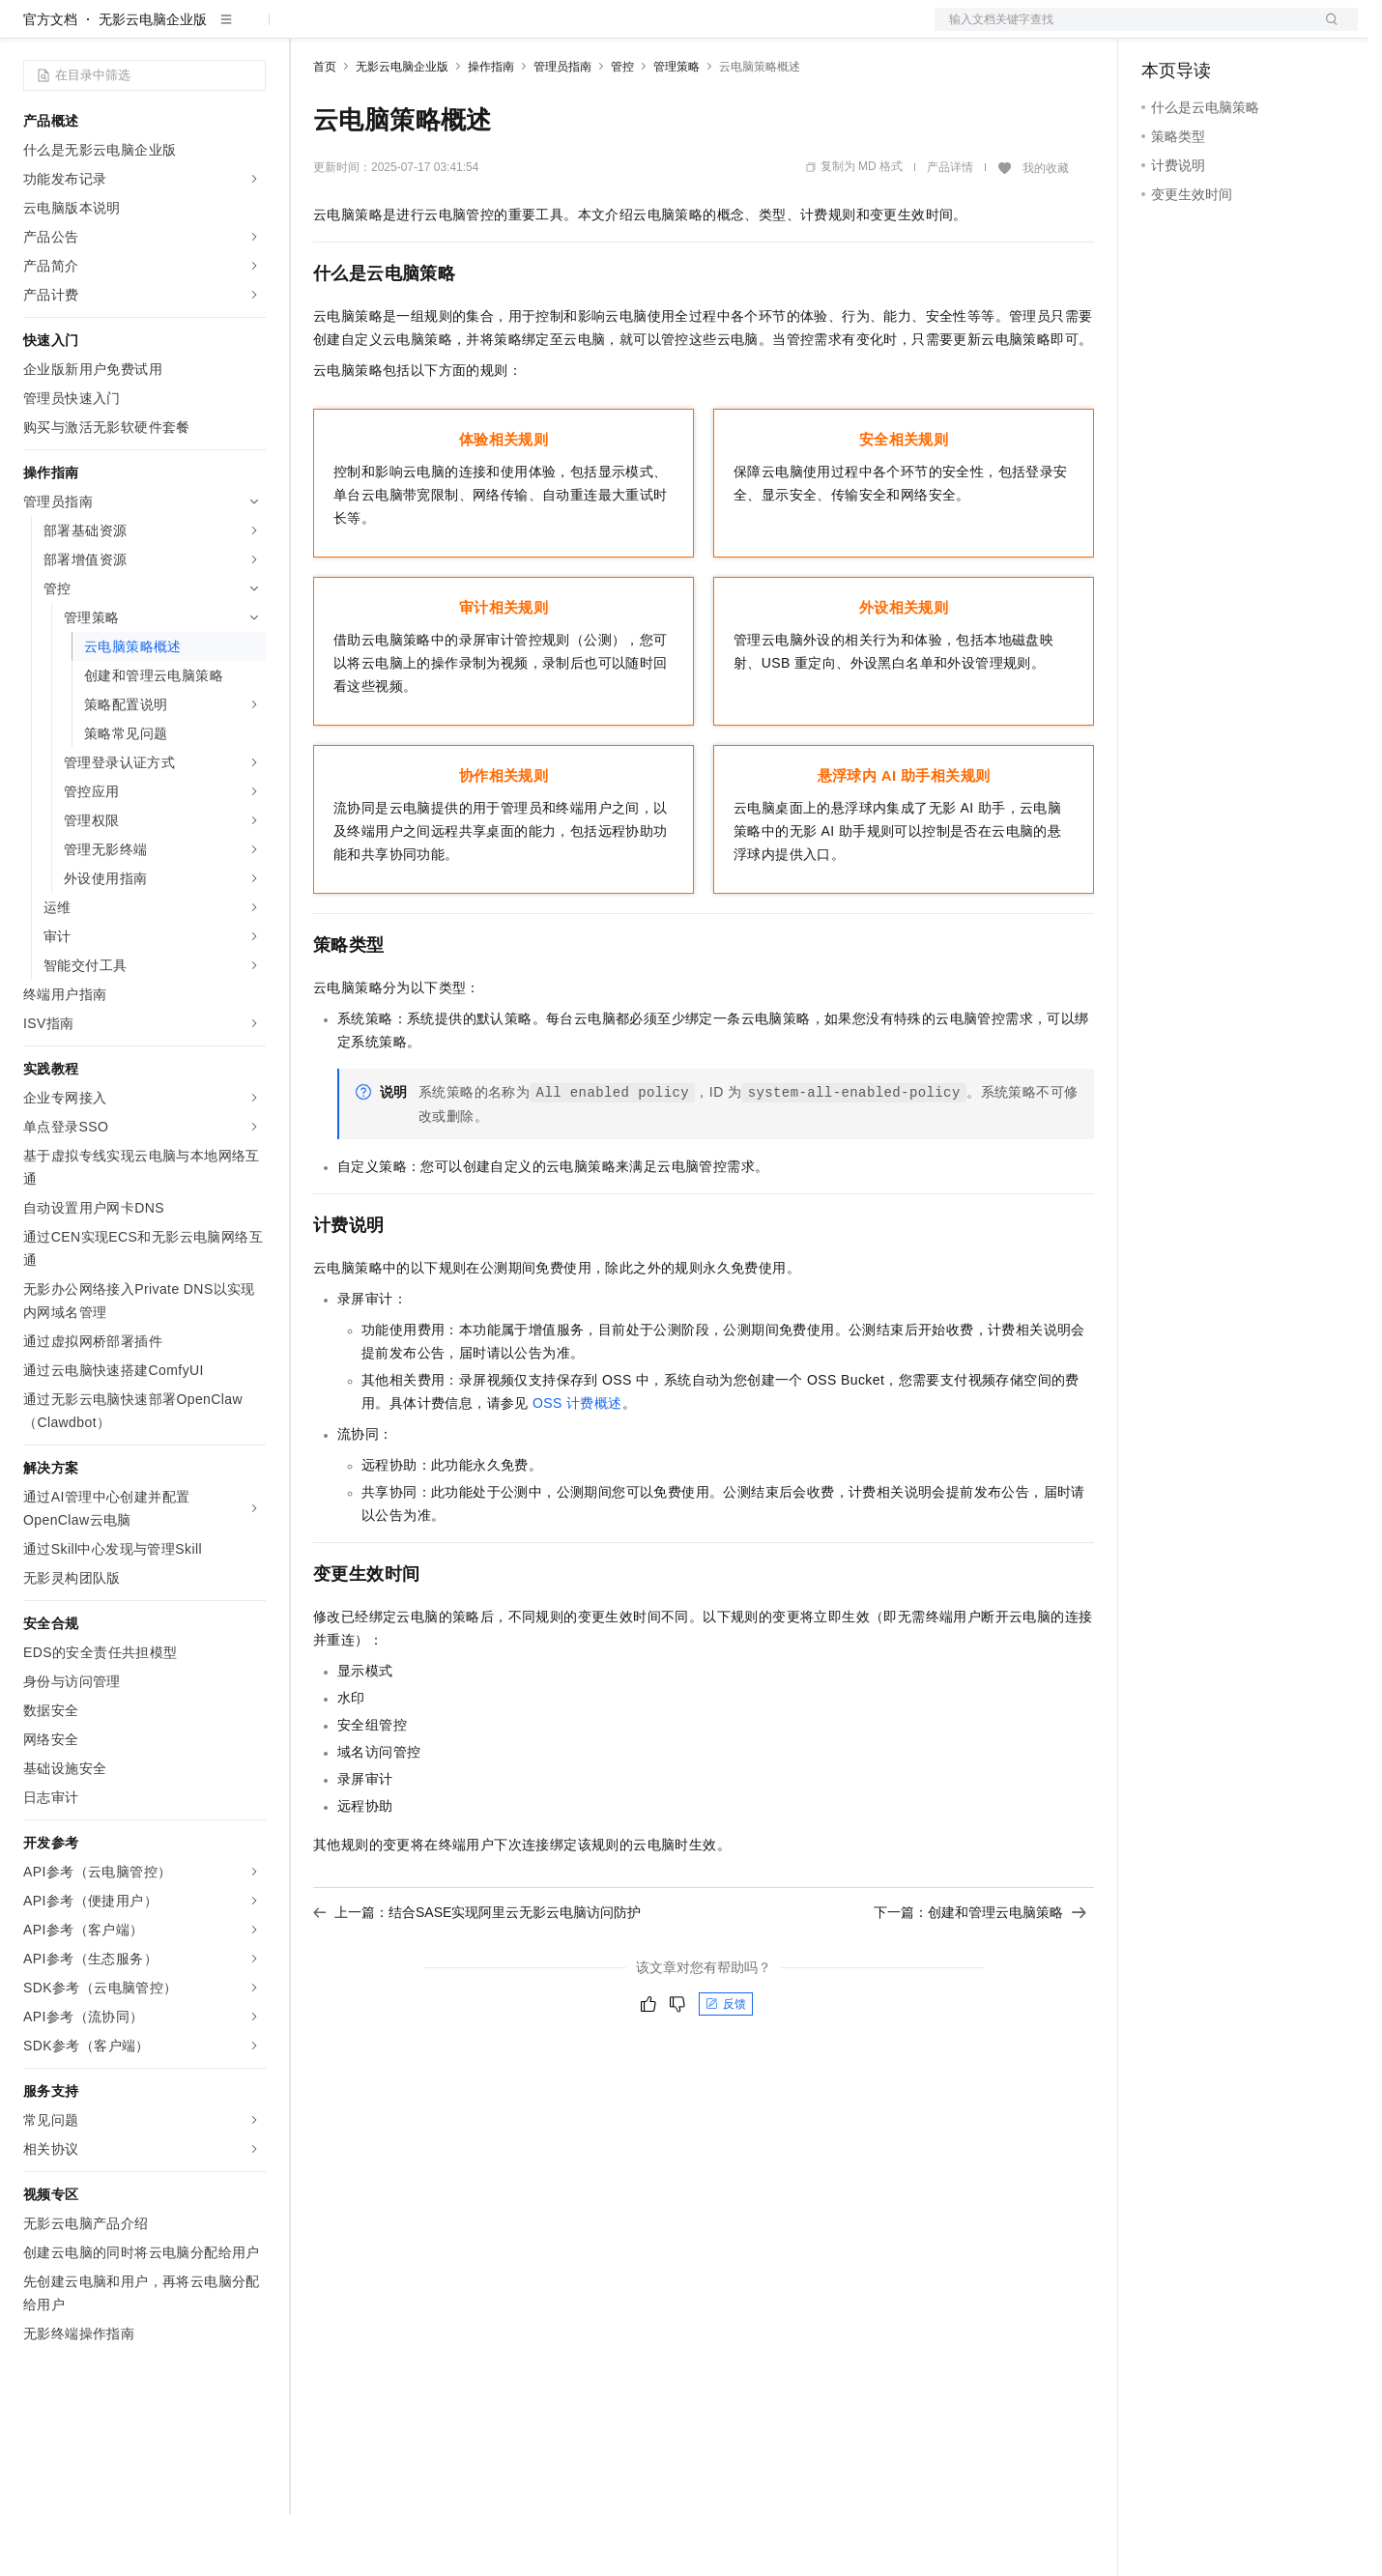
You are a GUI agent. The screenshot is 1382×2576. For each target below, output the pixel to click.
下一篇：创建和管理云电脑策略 (980, 1974)
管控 (622, 128)
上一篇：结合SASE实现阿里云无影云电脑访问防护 (477, 1974)
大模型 (198, 31)
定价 (417, 31)
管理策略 (676, 128)
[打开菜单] (31, 31)
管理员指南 (562, 128)
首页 (324, 128)
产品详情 (950, 229)
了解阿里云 (637, 31)
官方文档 (50, 81)
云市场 (470, 31)
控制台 (1209, 31)
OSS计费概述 (577, 1465)
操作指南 (491, 128)
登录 (1326, 31)
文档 (1122, 31)
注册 (1255, 31)
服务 (570, 31)
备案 (1162, 31)
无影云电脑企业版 (153, 81)
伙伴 (523, 31)
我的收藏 (1045, 230)
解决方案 (311, 31)
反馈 (725, 2066)
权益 (371, 31)
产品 (251, 31)
